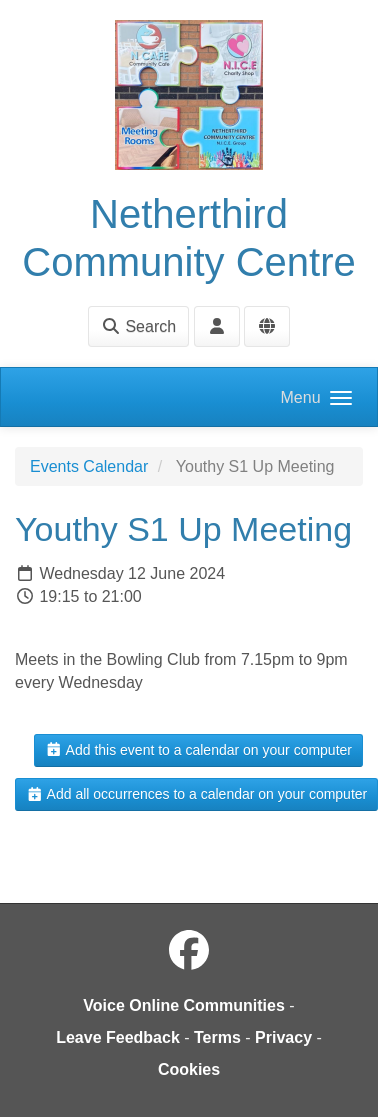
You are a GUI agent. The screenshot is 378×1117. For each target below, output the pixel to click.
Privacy (283, 1037)
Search (138, 326)
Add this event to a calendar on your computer (198, 750)
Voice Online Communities (184, 1005)
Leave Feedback (118, 1037)
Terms (217, 1037)
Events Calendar (89, 466)
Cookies (189, 1069)
